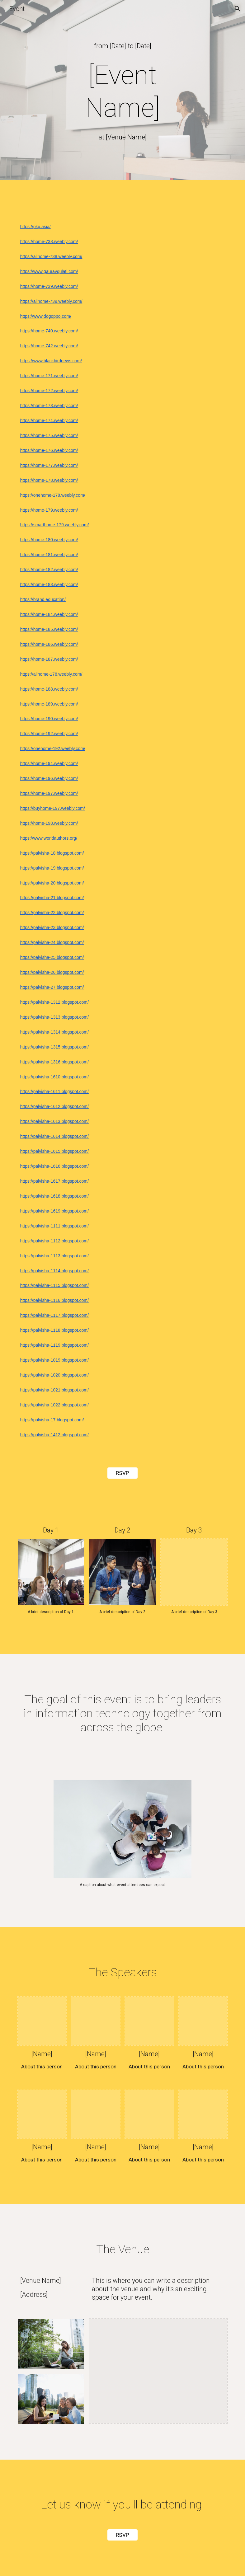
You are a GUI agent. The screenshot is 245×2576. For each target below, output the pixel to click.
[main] (122, 45)
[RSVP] (123, 1473)
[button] (237, 8)
